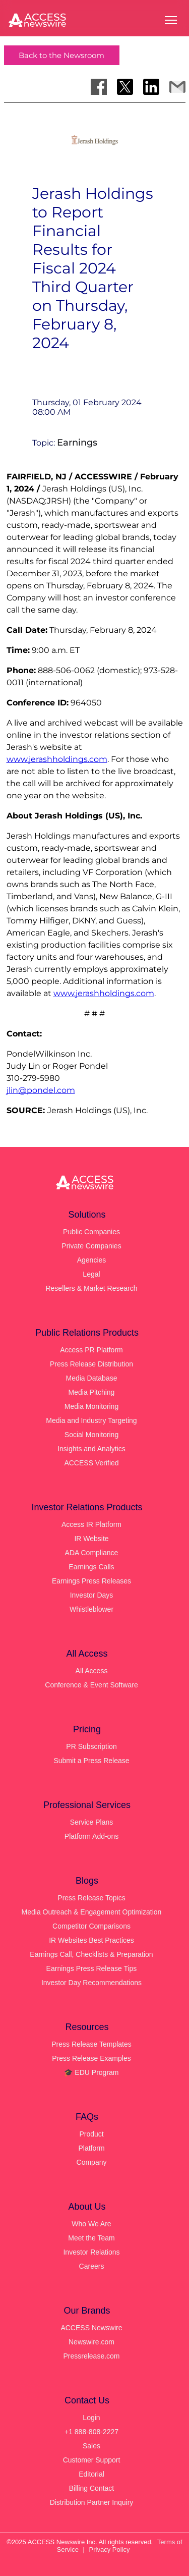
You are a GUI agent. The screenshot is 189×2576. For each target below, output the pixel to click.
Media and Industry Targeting (91, 1420)
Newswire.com (91, 2342)
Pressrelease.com (91, 2356)
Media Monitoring (91, 1406)
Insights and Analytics (91, 1449)
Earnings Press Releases (91, 1581)
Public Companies (91, 1232)
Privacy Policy (109, 2549)
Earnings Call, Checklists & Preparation (91, 1954)
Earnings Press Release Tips (91, 1968)
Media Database (91, 1378)
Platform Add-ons (91, 1836)
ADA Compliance (91, 1553)
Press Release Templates (91, 2044)
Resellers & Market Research (91, 1288)
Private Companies (91, 1246)
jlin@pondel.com (41, 1090)
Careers (91, 2266)
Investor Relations (91, 2252)
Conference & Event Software (91, 1685)
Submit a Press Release (91, 1761)
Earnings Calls (91, 1567)
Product (91, 2134)
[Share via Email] (177, 87)
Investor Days (91, 1595)
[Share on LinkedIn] (151, 87)
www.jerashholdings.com (57, 759)
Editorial (91, 2474)
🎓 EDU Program (91, 2072)
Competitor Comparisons (91, 1926)
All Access (92, 1671)
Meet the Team (91, 2238)
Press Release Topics (91, 1898)
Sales (91, 2446)
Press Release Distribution (91, 1364)
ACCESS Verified (91, 1463)
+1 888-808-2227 (91, 2432)
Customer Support (91, 2460)
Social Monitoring (91, 1435)
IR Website (91, 1538)
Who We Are (91, 2224)
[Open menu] (171, 20)
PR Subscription (91, 1746)
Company (92, 2162)
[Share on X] (125, 87)
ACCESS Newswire (91, 2328)
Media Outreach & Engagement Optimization (92, 1912)
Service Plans (91, 1822)
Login (91, 2418)
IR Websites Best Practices (91, 1940)
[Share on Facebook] (99, 87)
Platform (91, 2148)
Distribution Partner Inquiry (92, 2502)
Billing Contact (91, 2488)
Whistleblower (91, 1609)
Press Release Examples (91, 2058)
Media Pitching (92, 1392)
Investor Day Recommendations (91, 1983)
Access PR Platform (91, 1350)
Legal (91, 1274)
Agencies (91, 1260)
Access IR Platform (91, 1524)
